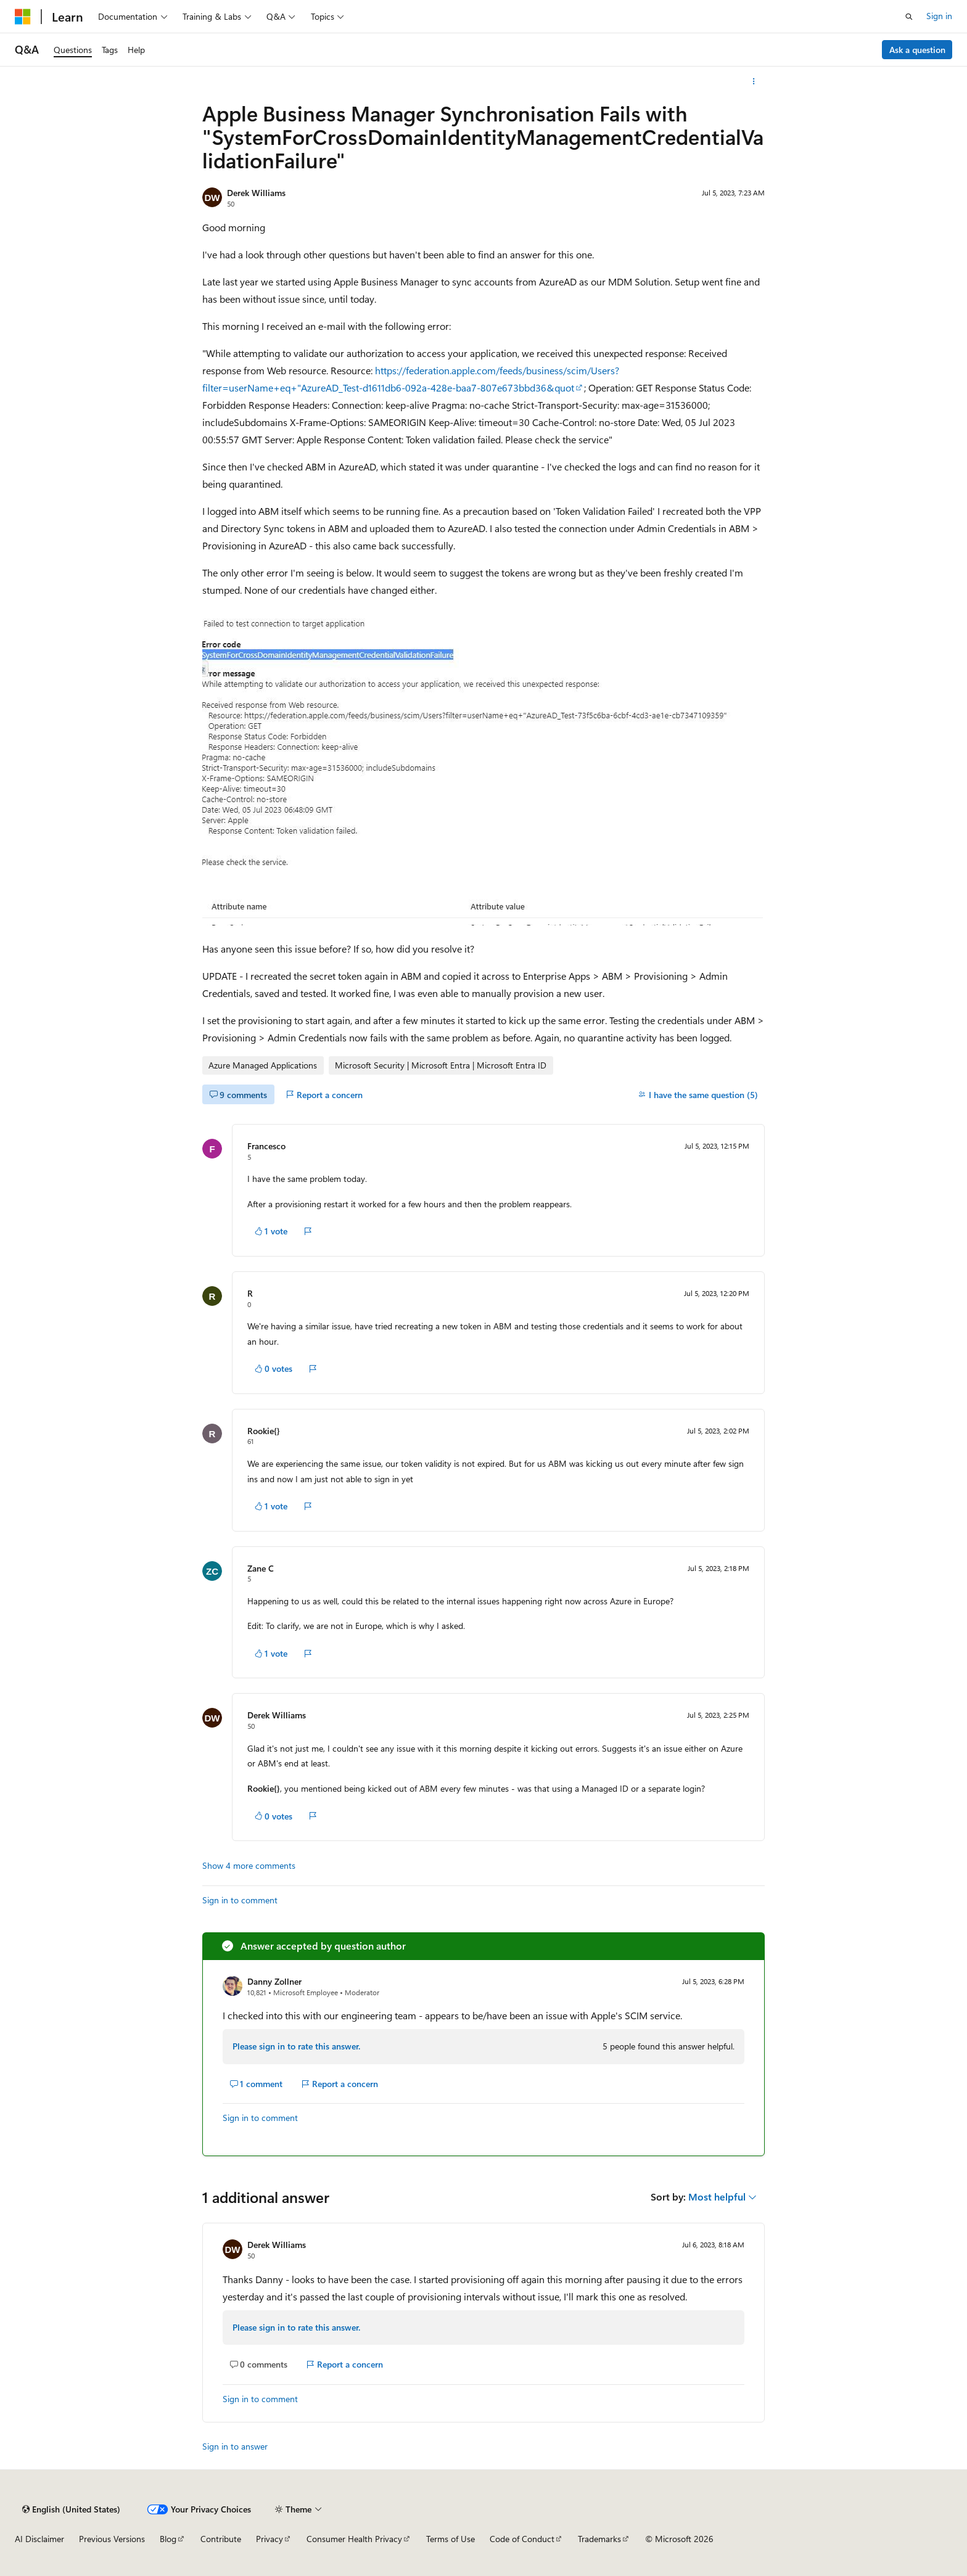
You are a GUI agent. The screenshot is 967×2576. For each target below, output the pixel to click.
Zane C (260, 1568)
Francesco (266, 1146)
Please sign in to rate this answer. (296, 2046)
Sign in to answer (235, 2446)
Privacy (269, 2539)
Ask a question (917, 49)
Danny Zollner (274, 1981)
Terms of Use (450, 2539)
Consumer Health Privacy (354, 2539)
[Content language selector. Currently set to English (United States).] (71, 2509)
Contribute (220, 2539)
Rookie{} (263, 1431)
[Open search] (909, 17)
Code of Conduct (522, 2539)
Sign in (939, 16)
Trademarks (599, 2539)
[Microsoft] (23, 17)
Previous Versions (112, 2539)
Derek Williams (256, 193)
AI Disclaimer (39, 2539)
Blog (168, 2539)
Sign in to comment (240, 1900)
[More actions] (754, 81)
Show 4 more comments (248, 1866)
